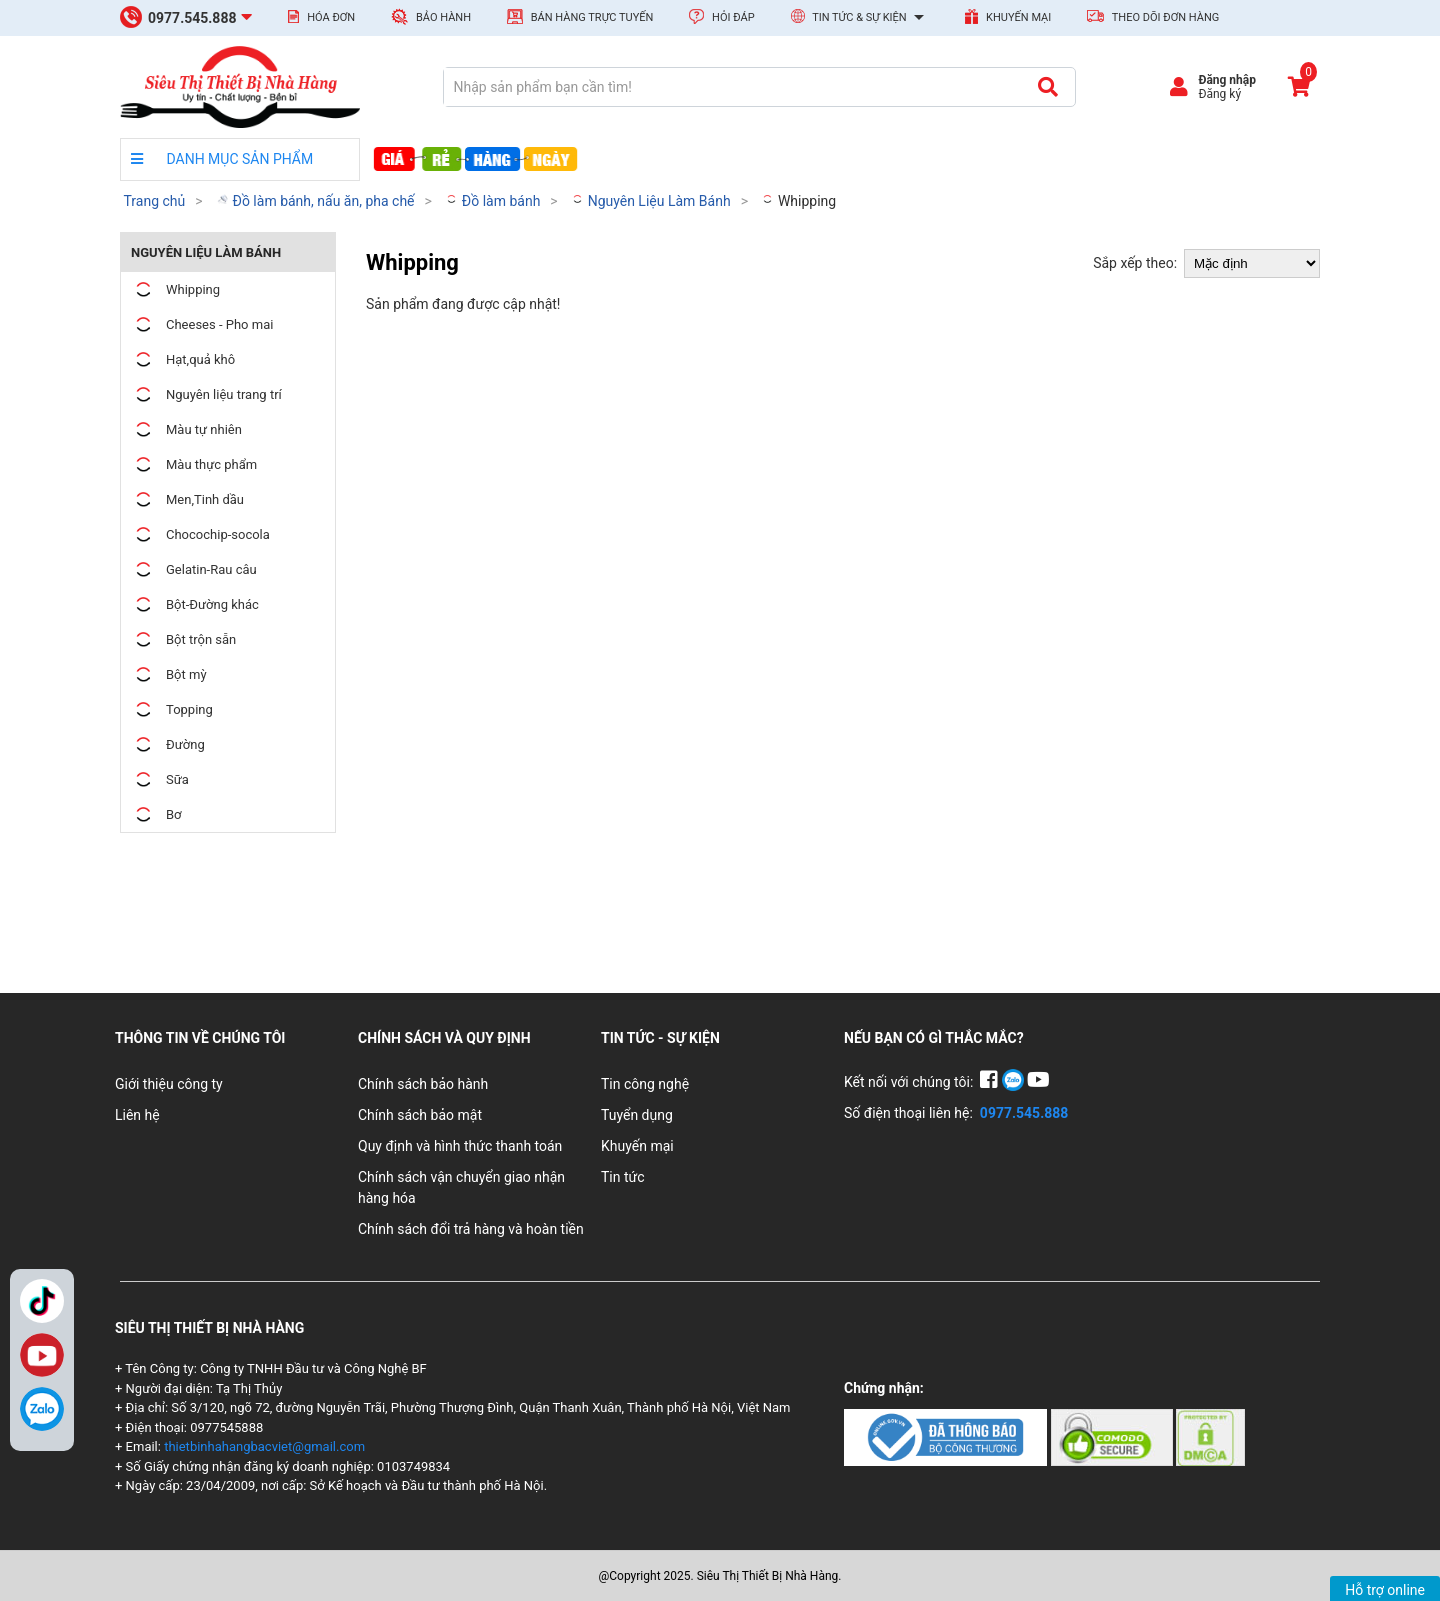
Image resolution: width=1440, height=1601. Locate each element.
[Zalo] (42, 1409)
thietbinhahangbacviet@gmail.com (264, 1446)
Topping (172, 709)
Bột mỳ (169, 674)
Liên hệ (137, 1115)
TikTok (42, 1301)
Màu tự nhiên (186, 429)
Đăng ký (1219, 94)
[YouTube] (1038, 1082)
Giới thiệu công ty (169, 1084)
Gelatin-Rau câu (194, 569)
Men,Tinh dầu (187, 499)
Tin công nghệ (645, 1084)
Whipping (798, 201)
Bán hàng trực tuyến (580, 16)
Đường (168, 744)
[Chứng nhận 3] (1210, 1436)
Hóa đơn (321, 17)
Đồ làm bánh (492, 201)
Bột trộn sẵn (183, 639)
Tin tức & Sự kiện (860, 18)
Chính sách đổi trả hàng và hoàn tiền (471, 1229)
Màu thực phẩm (194, 464)
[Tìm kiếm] (1047, 87)
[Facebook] (990, 1082)
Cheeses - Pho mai (202, 324)
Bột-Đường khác (195, 604)
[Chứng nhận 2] (1113, 1436)
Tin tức (623, 1177)
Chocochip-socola (200, 534)
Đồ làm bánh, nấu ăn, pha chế (315, 201)
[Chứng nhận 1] (947, 1436)
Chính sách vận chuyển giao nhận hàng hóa (461, 1187)
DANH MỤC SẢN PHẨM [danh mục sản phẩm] (222, 159)
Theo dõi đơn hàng (1153, 17)
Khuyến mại (1008, 16)
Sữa (160, 779)
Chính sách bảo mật (420, 1115)
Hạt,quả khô (183, 359)
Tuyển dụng (637, 1115)
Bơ (156, 814)
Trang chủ (154, 201)
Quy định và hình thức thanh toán (460, 1146)
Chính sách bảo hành (423, 1084)
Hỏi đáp (721, 16)
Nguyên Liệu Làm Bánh (650, 201)
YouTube (42, 1355)
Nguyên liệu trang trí (206, 394)
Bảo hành (431, 16)
